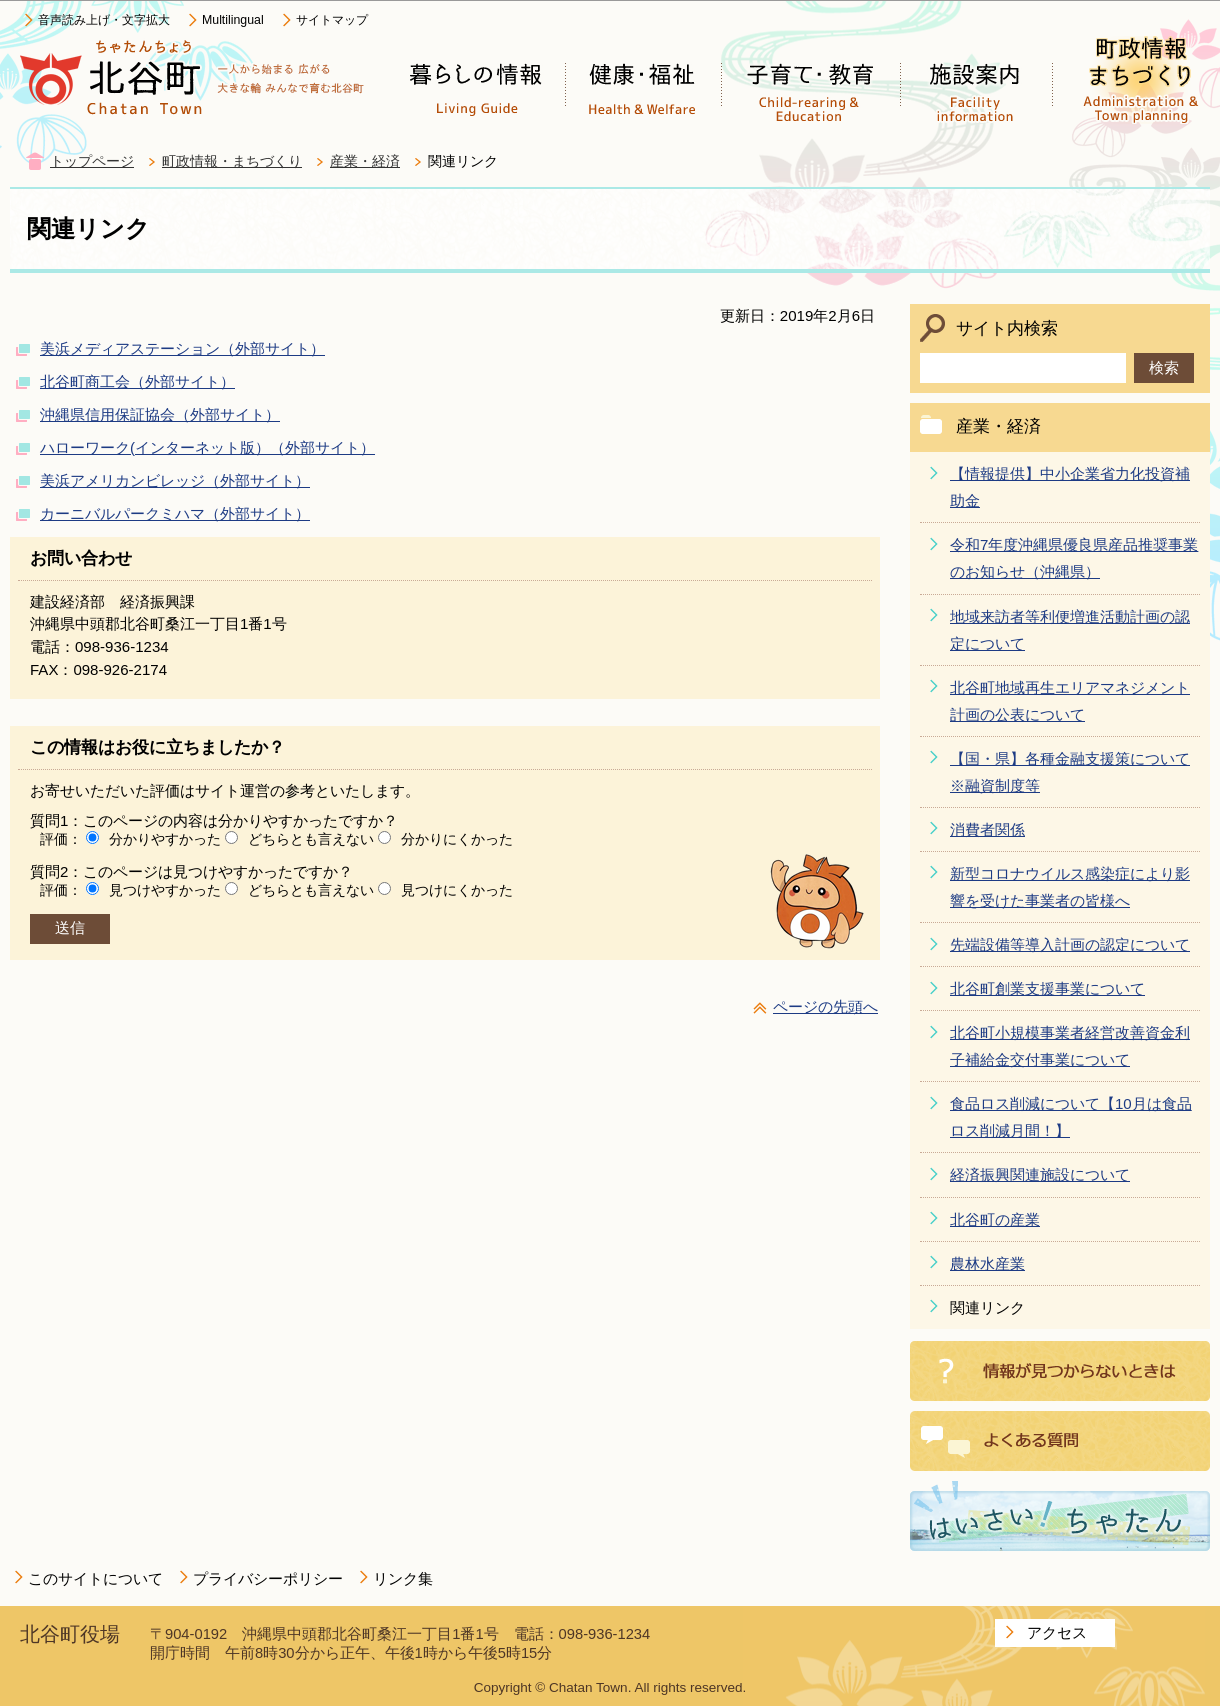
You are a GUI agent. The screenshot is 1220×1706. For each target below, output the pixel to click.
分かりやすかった (165, 839)
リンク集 (403, 1578)
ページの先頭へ (825, 1006)
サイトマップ (332, 20)
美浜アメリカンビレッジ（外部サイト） (175, 480)
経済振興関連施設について (1040, 1174)
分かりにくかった (457, 839)
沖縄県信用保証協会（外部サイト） (160, 414)
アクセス (1057, 1632)
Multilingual (233, 20)
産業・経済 (365, 161)
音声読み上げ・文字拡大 (104, 20)
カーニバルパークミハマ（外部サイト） (175, 513)
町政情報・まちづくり (232, 161)
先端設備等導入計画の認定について (1070, 944)
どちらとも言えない (311, 839)
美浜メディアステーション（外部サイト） (182, 348)
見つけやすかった (165, 890)
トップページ (92, 161)
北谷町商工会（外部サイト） (137, 381)
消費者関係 (987, 829)
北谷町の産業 (995, 1219)
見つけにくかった (457, 890)
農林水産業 (987, 1263)
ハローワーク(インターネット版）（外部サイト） (207, 447)
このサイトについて (95, 1578)
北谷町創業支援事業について (1047, 988)
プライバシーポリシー (268, 1578)
